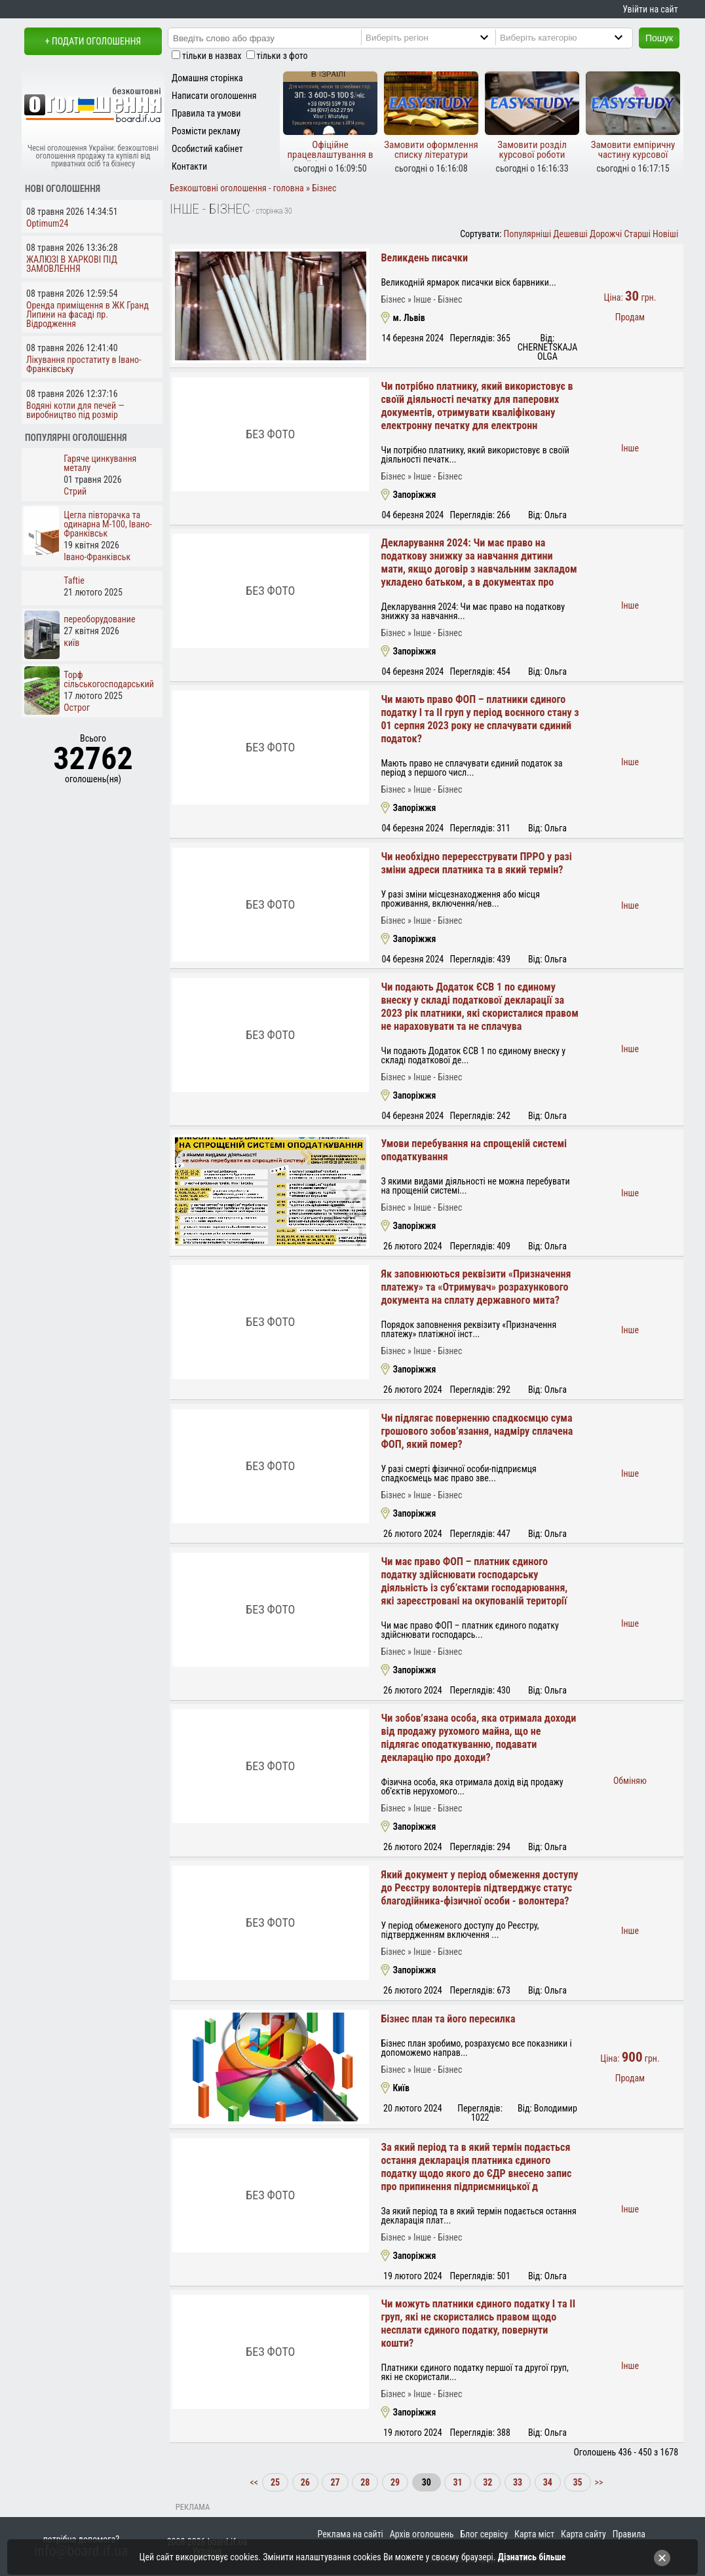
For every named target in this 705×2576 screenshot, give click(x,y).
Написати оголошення (214, 95)
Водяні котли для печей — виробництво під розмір (75, 410)
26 (305, 2482)
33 (517, 2482)
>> (597, 2482)
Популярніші (528, 234)
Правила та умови (206, 113)
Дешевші (570, 234)
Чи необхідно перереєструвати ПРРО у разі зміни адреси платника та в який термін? (476, 863)
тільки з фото (282, 55)
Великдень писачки (424, 258)
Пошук (659, 38)
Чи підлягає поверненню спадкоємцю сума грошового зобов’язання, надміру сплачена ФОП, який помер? (477, 1431)
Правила (629, 2534)
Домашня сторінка (207, 78)
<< (255, 2482)
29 (395, 2482)
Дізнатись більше (532, 2557)
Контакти (189, 166)
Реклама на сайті (350, 2534)
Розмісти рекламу (206, 131)
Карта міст (534, 2534)
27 (334, 2482)
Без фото (270, 434)
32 (487, 2482)
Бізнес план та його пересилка (448, 2019)
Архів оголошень (422, 2534)
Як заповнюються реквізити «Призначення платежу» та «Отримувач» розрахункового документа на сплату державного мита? (476, 1287)
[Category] (574, 37)
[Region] (440, 37)
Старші (637, 234)
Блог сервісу (484, 2534)
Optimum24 (47, 223)
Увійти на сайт (649, 9)
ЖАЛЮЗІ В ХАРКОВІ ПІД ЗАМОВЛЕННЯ (71, 264)
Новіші (665, 234)
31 (457, 2482)
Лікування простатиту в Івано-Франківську (84, 364)
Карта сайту (583, 2534)
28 (365, 2482)
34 (547, 2482)
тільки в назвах (211, 55)
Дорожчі (606, 234)
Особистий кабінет (207, 148)
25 (275, 2482)
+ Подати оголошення (93, 41)
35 (577, 2482)
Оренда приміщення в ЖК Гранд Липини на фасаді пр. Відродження (87, 314)
